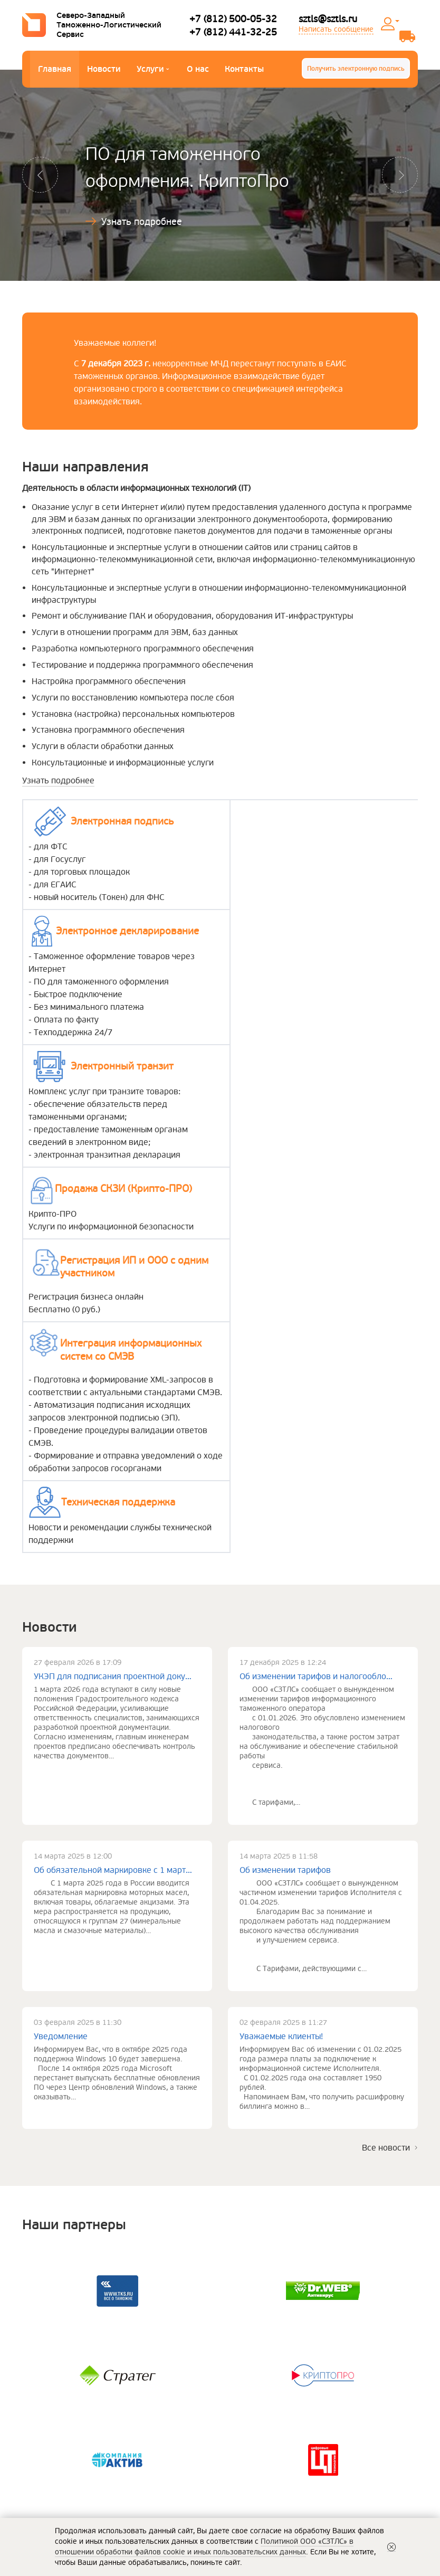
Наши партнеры (50, 2472)
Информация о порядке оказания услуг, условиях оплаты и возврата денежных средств (322, 2398)
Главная (54, 69)
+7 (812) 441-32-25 (233, 31)
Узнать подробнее (141, 222)
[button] (40, 175)
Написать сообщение (336, 29)
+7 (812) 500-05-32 (233, 19)
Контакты (244, 69)
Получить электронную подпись (356, 69)
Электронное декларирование (162, 2440)
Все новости (386, 1896)
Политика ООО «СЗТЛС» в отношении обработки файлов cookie (303, 2376)
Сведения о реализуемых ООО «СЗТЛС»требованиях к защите (307, 2355)
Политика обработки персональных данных (314, 2339)
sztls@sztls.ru (328, 19)
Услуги (153, 70)
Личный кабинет (397, 21)
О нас (198, 69)
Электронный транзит (146, 2472)
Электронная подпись (147, 2456)
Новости (104, 69)
